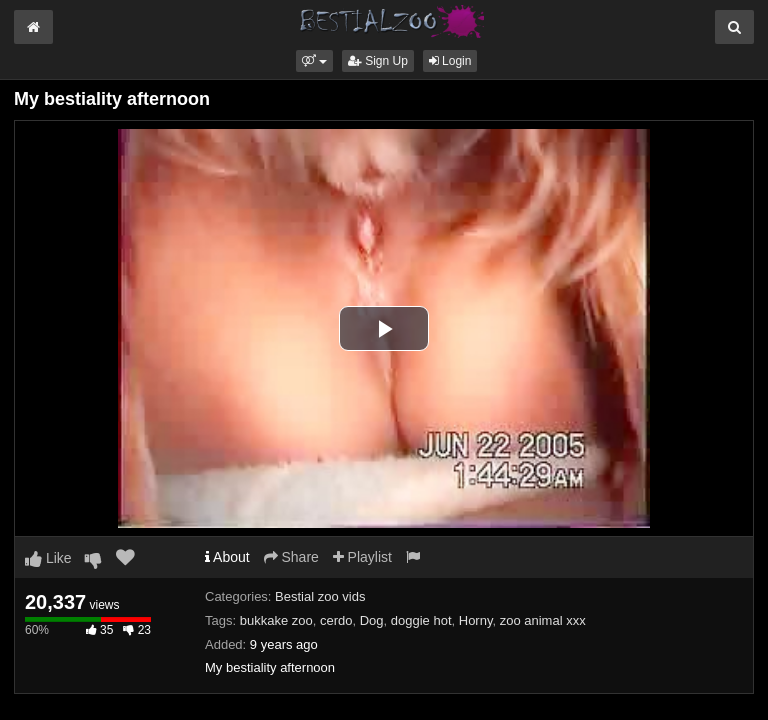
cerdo (336, 620)
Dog (372, 620)
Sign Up (378, 61)
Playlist (362, 557)
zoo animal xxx (543, 620)
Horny (476, 620)
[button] (314, 61)
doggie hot (421, 620)
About (227, 557)
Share (291, 557)
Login (450, 61)
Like (48, 558)
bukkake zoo (276, 620)
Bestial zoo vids (320, 596)
